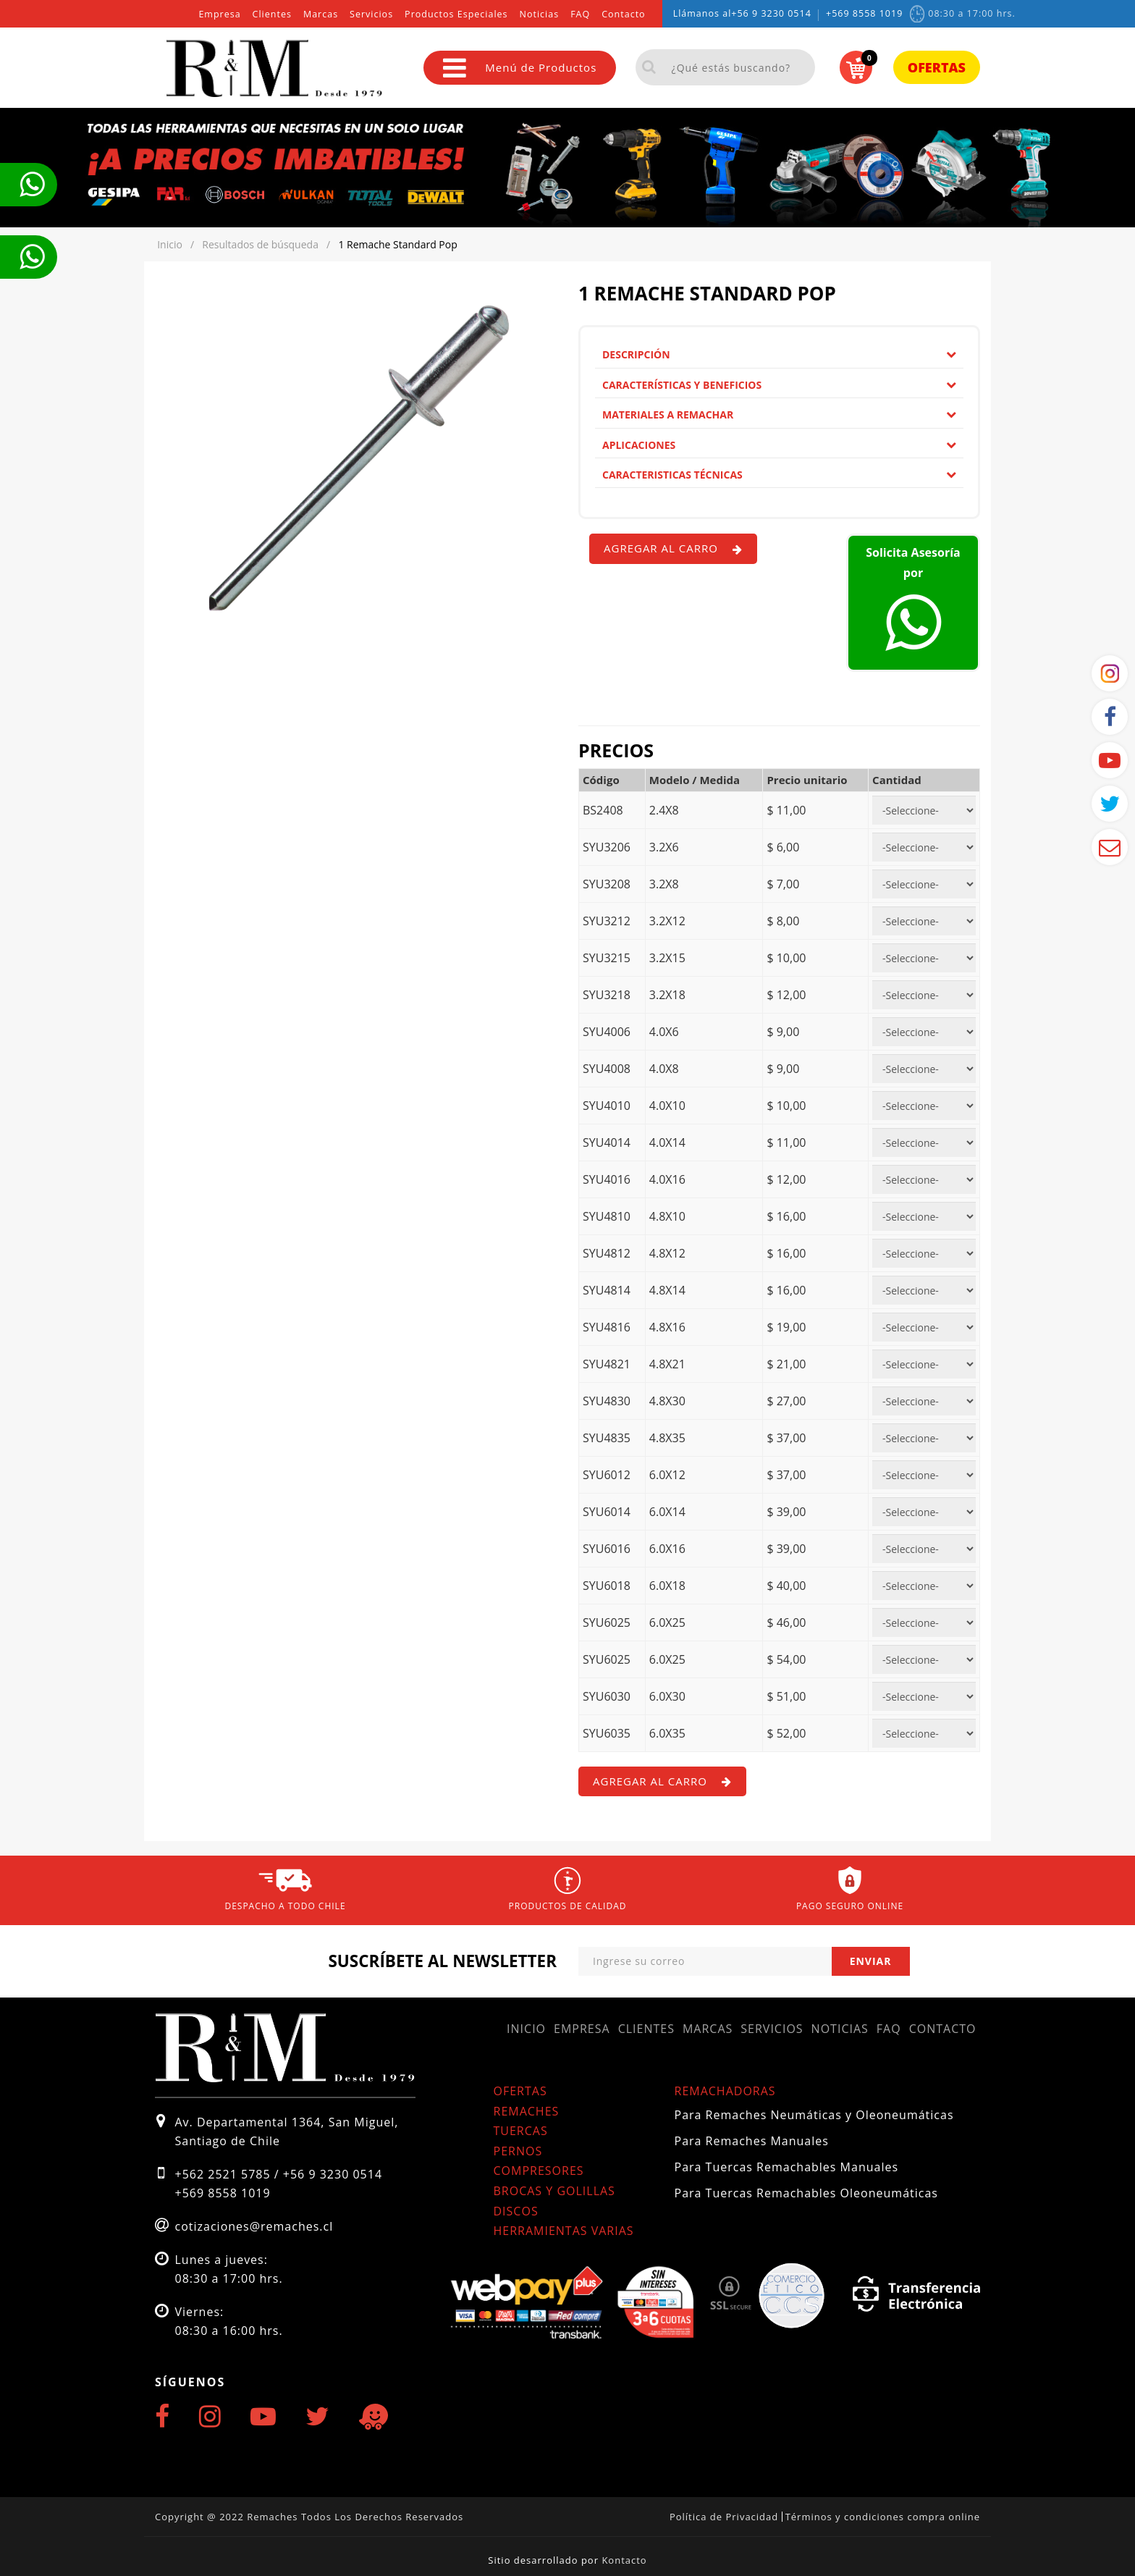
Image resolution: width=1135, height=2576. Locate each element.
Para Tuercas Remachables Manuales (787, 2167)
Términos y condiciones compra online (882, 2516)
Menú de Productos (519, 67)
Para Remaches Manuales (752, 2141)
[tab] (779, 355)
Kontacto (624, 2560)
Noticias (540, 14)
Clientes (272, 14)
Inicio (526, 2029)
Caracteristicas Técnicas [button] (779, 474)
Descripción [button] (779, 354)
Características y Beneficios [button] (779, 384)
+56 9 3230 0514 (771, 13)
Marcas (320, 14)
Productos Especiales (456, 14)
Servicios (371, 14)
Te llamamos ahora (31, 184)
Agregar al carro (673, 548)
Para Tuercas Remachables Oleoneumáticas (806, 2193)
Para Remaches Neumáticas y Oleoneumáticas (814, 2115)
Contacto (623, 14)
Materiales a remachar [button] (779, 414)
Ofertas (937, 67)
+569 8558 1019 (864, 13)
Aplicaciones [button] (779, 444)
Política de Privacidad (724, 2516)
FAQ (580, 14)
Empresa (219, 14)
